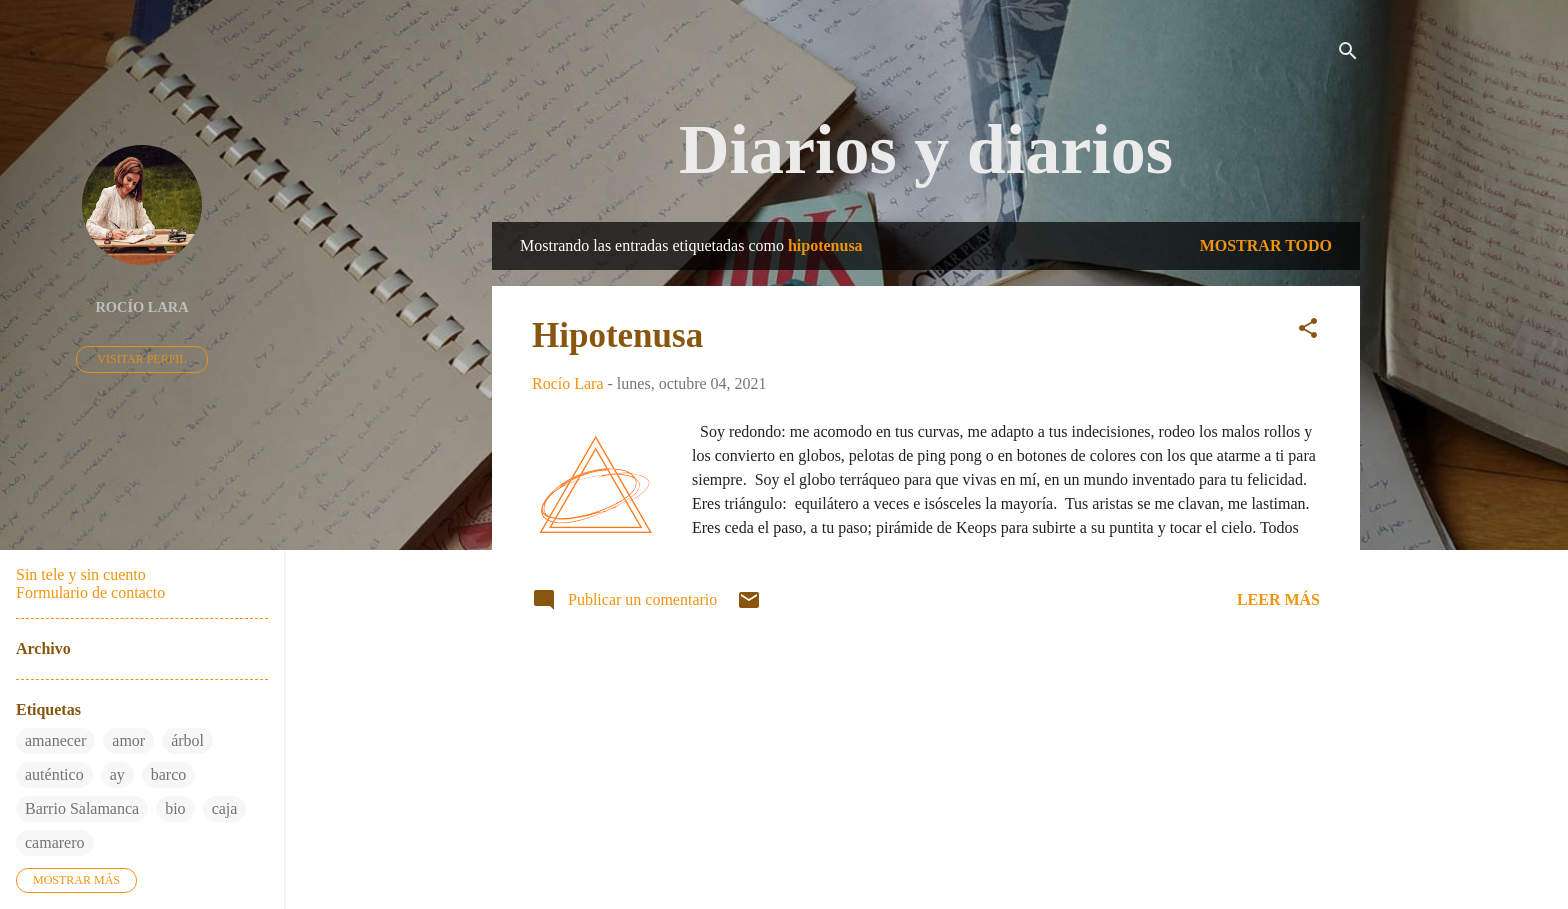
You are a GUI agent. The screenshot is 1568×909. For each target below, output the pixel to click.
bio (175, 808)
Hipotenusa (617, 335)
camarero (55, 842)
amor (128, 740)
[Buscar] (1348, 54)
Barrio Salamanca (82, 808)
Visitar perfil (141, 359)
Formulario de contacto (90, 592)
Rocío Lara (141, 307)
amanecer (55, 740)
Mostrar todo (1266, 245)
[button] (1308, 331)
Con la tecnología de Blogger (926, 815)
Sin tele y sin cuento (81, 574)
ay (117, 774)
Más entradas (926, 694)
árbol (187, 740)
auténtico (54, 774)
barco (169, 774)
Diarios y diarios (926, 149)
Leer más (1278, 599)
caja (225, 808)
